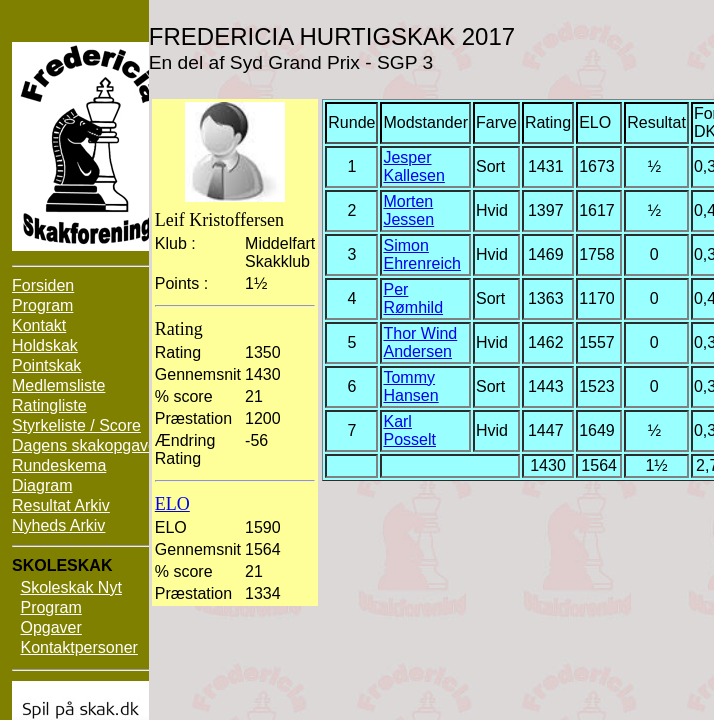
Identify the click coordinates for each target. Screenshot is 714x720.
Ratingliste (49, 405)
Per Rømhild (413, 298)
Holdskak (45, 345)
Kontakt (39, 325)
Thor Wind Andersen (420, 342)
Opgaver (50, 627)
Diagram (42, 485)
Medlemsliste (58, 385)
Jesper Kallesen (413, 166)
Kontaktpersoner (78, 647)
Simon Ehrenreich (421, 254)
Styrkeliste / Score (76, 425)
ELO (172, 504)
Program (42, 305)
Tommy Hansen (410, 386)
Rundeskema (59, 465)
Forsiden (43, 285)
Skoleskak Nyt (70, 587)
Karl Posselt (409, 430)
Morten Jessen (408, 210)
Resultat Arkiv (61, 505)
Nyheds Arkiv (58, 525)
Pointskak (46, 365)
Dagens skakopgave (84, 445)
